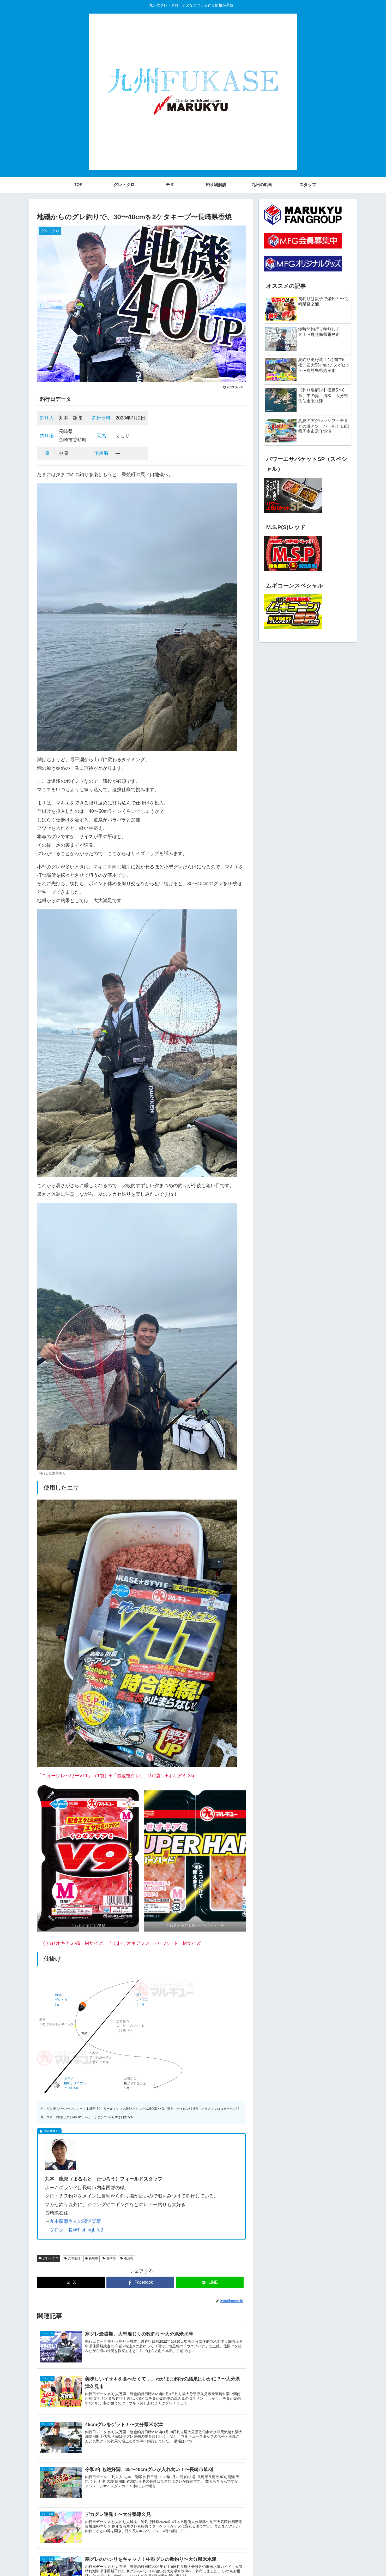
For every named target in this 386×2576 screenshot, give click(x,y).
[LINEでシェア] (210, 2282)
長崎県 (109, 2258)
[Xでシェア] (71, 2282)
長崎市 (91, 2258)
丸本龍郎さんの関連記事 (75, 2221)
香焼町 (127, 2258)
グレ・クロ (48, 2258)
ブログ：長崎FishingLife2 (76, 2229)
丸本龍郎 (72, 2258)
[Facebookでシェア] (140, 2282)
